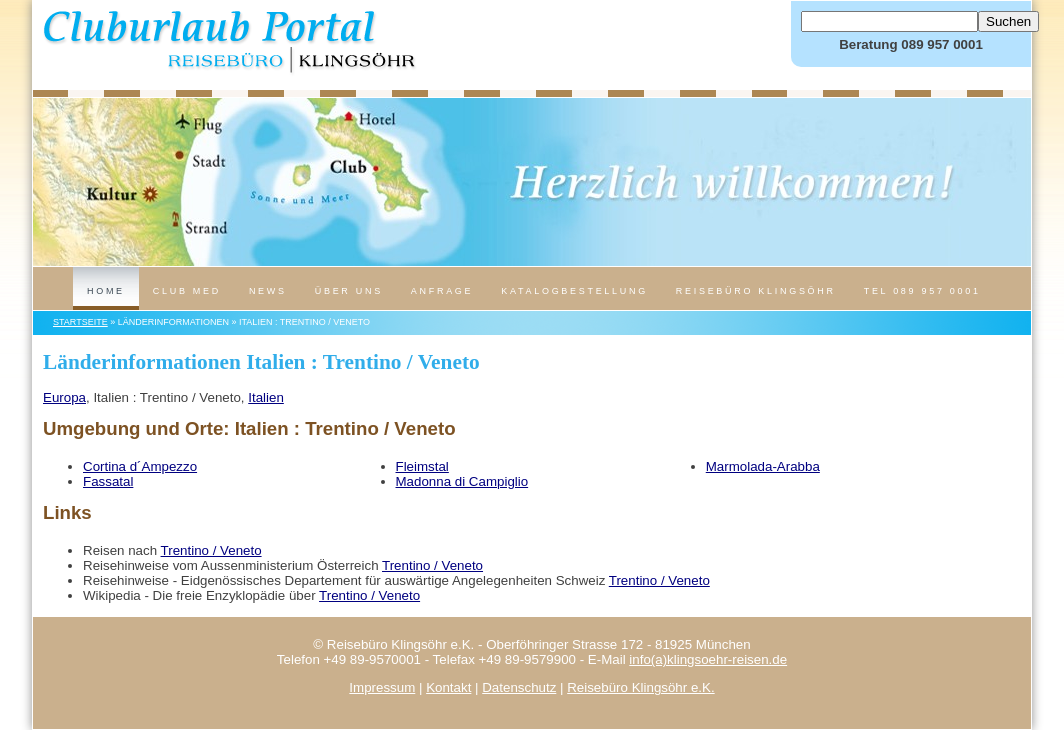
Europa (64, 397)
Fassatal (108, 481)
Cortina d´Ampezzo (140, 466)
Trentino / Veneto (211, 550)
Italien (266, 397)
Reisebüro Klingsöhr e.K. (640, 687)
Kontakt (448, 687)
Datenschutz (519, 687)
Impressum (382, 687)
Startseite (80, 322)
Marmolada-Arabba (763, 466)
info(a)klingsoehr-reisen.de (708, 659)
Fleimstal (422, 466)
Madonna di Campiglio (462, 481)
